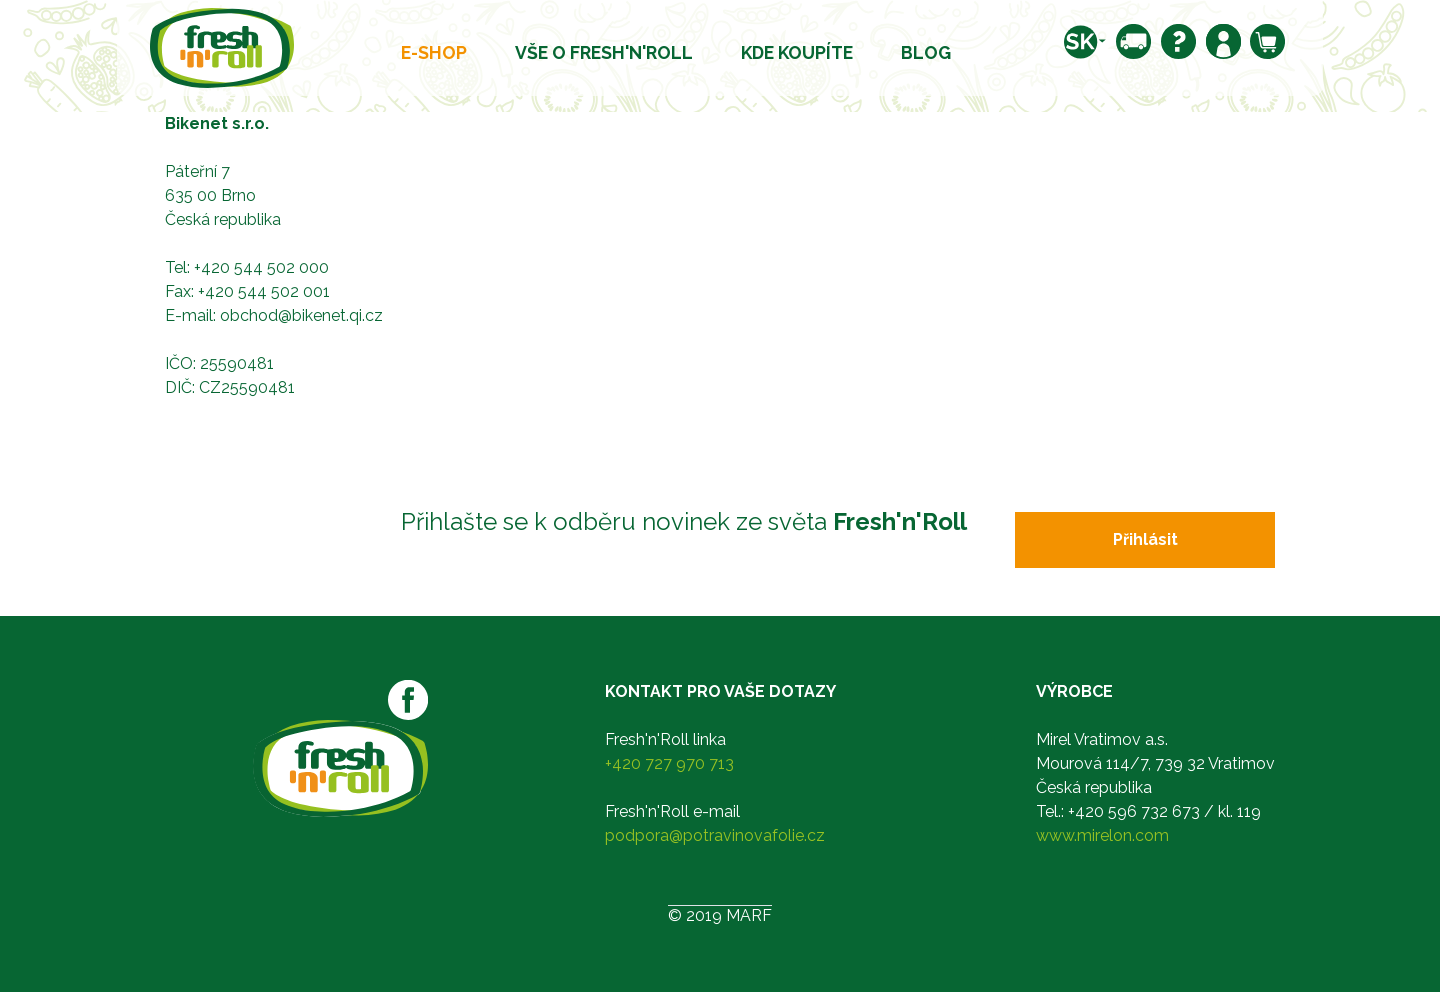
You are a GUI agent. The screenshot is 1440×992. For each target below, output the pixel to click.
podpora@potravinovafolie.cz (715, 835)
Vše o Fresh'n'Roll (604, 52)
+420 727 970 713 (669, 763)
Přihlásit (1145, 539)
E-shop (434, 52)
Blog (926, 52)
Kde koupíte (797, 52)
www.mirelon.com (1102, 835)
